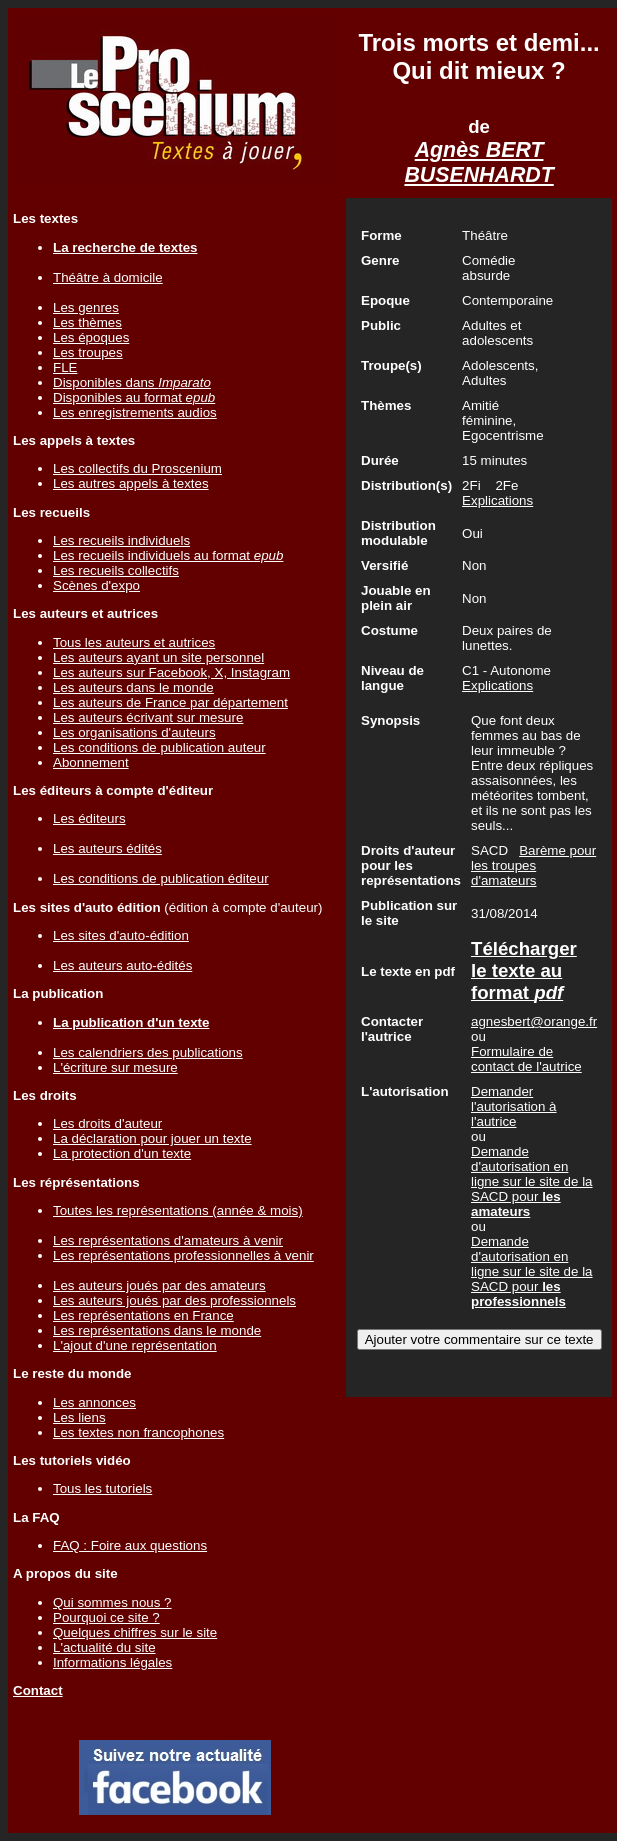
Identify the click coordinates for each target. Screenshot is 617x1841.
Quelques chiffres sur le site (135, 1632)
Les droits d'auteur (107, 1123)
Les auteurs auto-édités (122, 965)
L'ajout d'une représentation (135, 1345)
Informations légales (112, 1662)
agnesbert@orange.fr (534, 1021)
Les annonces (94, 1402)
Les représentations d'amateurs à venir (168, 1240)
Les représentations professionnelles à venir (183, 1255)
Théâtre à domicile (108, 277)
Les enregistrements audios (135, 412)
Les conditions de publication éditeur (161, 878)
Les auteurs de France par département (170, 702)
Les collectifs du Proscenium (137, 468)
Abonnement (91, 762)
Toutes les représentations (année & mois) (178, 1210)
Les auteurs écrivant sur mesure (148, 717)
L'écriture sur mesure (115, 1067)
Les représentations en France (143, 1315)
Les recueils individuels (121, 540)
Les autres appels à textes (131, 483)
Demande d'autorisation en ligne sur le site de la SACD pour (532, 1181)
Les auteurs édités (107, 848)
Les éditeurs (89, 818)
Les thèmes (87, 322)
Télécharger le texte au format (524, 970)
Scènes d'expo (96, 585)
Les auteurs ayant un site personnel (158, 657)
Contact (38, 1690)
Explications (497, 500)
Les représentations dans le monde (157, 1330)
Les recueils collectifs (116, 570)
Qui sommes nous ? (112, 1602)
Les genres (86, 307)
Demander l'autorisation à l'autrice (514, 1106)
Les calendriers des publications (148, 1052)
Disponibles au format (134, 397)
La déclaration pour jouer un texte (152, 1138)
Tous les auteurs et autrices (134, 642)
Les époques (91, 337)
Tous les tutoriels (102, 1488)
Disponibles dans (132, 382)
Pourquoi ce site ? (106, 1617)
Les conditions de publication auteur (159, 747)
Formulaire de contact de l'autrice (526, 1059)
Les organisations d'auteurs (134, 732)
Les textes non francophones (138, 1432)
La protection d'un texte (122, 1153)
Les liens (79, 1417)
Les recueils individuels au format (168, 555)
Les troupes (88, 352)
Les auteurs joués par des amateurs (159, 1285)
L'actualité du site (104, 1647)
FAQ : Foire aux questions (130, 1545)
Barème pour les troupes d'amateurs (533, 865)
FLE (65, 367)
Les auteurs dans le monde (133, 687)
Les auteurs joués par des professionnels (174, 1300)
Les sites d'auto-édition (121, 935)
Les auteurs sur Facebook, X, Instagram (171, 672)
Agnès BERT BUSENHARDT (478, 162)
